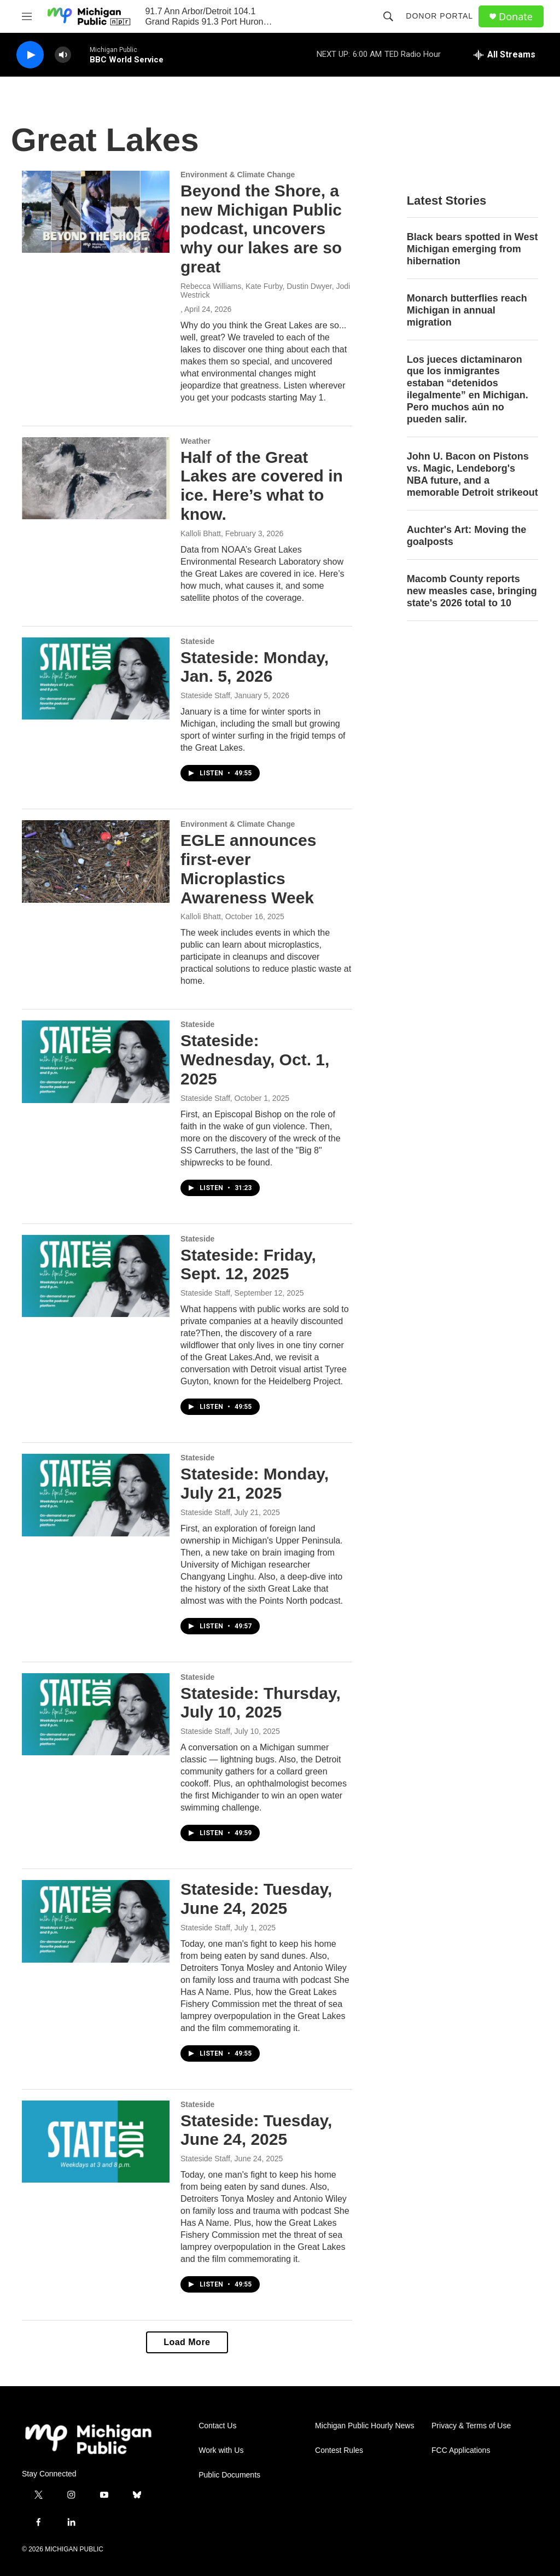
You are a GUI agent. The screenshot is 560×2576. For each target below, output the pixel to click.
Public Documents (229, 2475)
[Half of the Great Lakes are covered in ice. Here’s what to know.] (96, 478)
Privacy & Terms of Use (471, 2426)
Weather (195, 441)
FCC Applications (460, 2450)
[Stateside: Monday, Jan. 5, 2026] (96, 678)
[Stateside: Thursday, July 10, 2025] (96, 1714)
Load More (187, 2342)
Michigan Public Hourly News (364, 2426)
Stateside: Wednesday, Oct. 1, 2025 (254, 1059)
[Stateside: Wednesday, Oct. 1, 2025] (96, 1061)
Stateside (197, 641)
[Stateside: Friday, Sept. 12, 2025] (96, 1276)
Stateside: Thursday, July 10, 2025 (260, 1702)
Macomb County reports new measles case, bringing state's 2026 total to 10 (472, 590)
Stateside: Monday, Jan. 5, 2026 (254, 667)
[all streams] (504, 55)
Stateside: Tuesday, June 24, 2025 (256, 1898)
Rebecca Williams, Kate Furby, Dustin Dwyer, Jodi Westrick (265, 290)
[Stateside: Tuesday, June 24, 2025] (96, 1921)
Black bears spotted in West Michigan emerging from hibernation (472, 248)
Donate (516, 16)
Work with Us (221, 2450)
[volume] (63, 55)
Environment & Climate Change (237, 174)
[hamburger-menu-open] (26, 16)
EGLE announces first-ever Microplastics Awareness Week (248, 868)
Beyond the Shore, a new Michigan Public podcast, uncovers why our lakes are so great (261, 229)
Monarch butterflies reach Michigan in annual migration (467, 310)
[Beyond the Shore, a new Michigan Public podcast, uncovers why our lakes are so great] (96, 212)
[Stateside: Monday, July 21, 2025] (96, 1495)
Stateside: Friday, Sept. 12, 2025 (248, 1264)
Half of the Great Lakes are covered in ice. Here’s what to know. (261, 485)
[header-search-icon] (388, 16)
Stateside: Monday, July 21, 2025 (254, 1483)
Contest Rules (339, 2450)
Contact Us (217, 2426)
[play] (30, 55)
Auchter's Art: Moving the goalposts (467, 535)
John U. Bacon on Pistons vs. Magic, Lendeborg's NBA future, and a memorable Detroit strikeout (472, 474)
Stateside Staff (205, 695)
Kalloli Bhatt (200, 533)
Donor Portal (439, 15)
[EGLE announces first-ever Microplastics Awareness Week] (96, 861)
